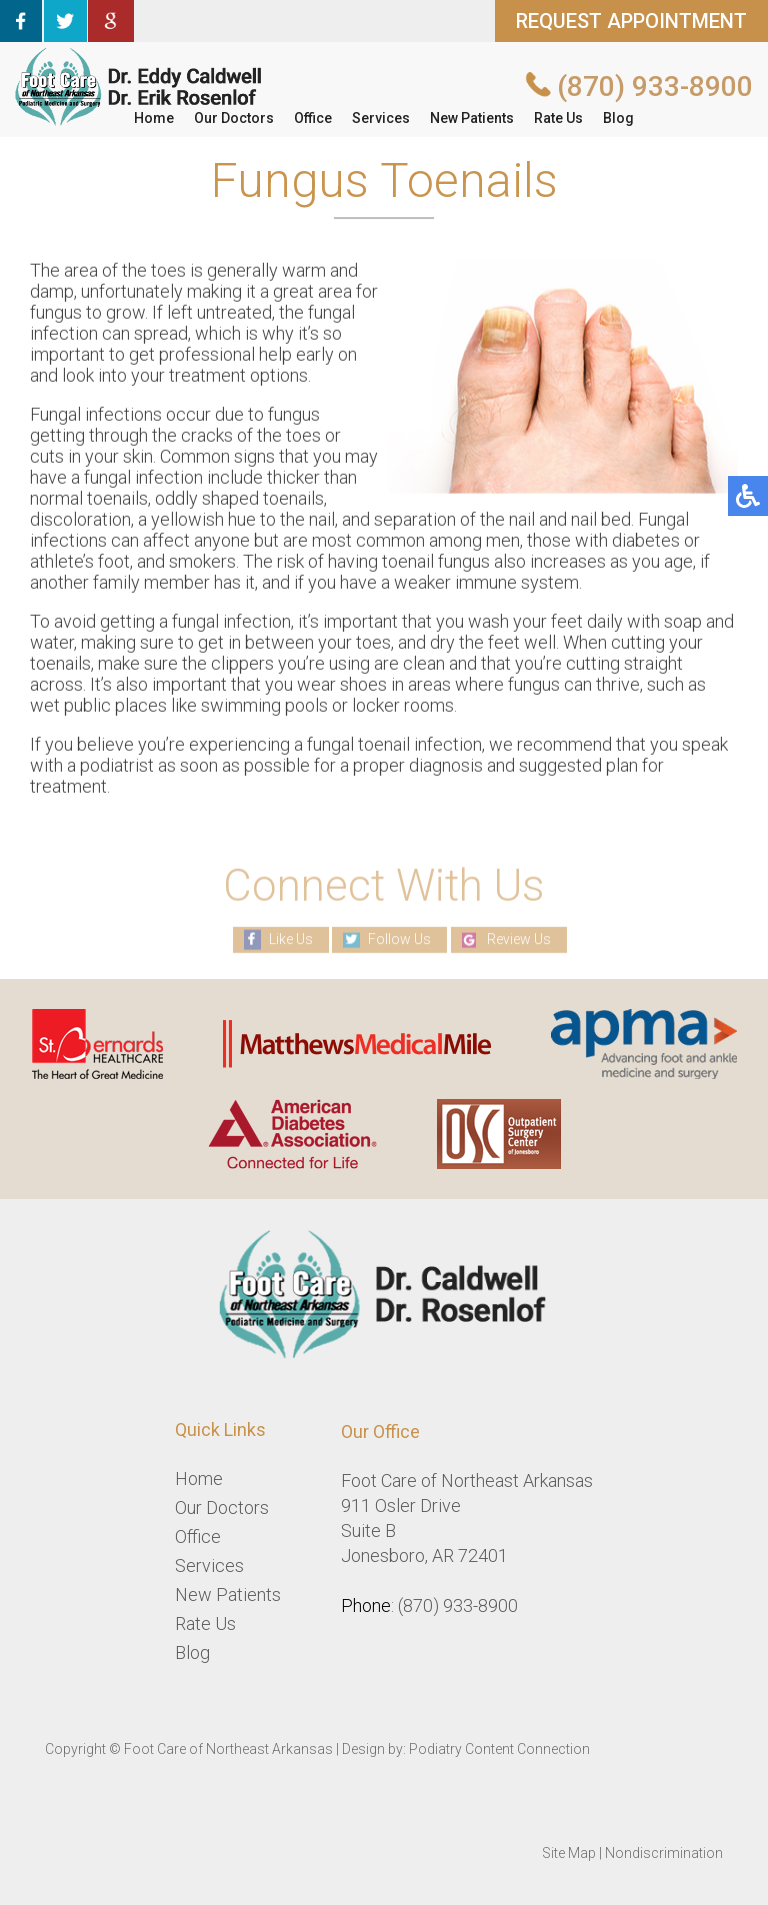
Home (154, 118)
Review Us (519, 939)
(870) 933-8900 (655, 86)
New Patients (472, 118)
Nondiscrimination (664, 1853)
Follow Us (399, 939)
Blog (618, 118)
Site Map (569, 1853)
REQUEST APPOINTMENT (631, 21)
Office (313, 118)
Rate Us (558, 118)
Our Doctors (234, 118)
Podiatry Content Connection (499, 1749)
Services (381, 118)
